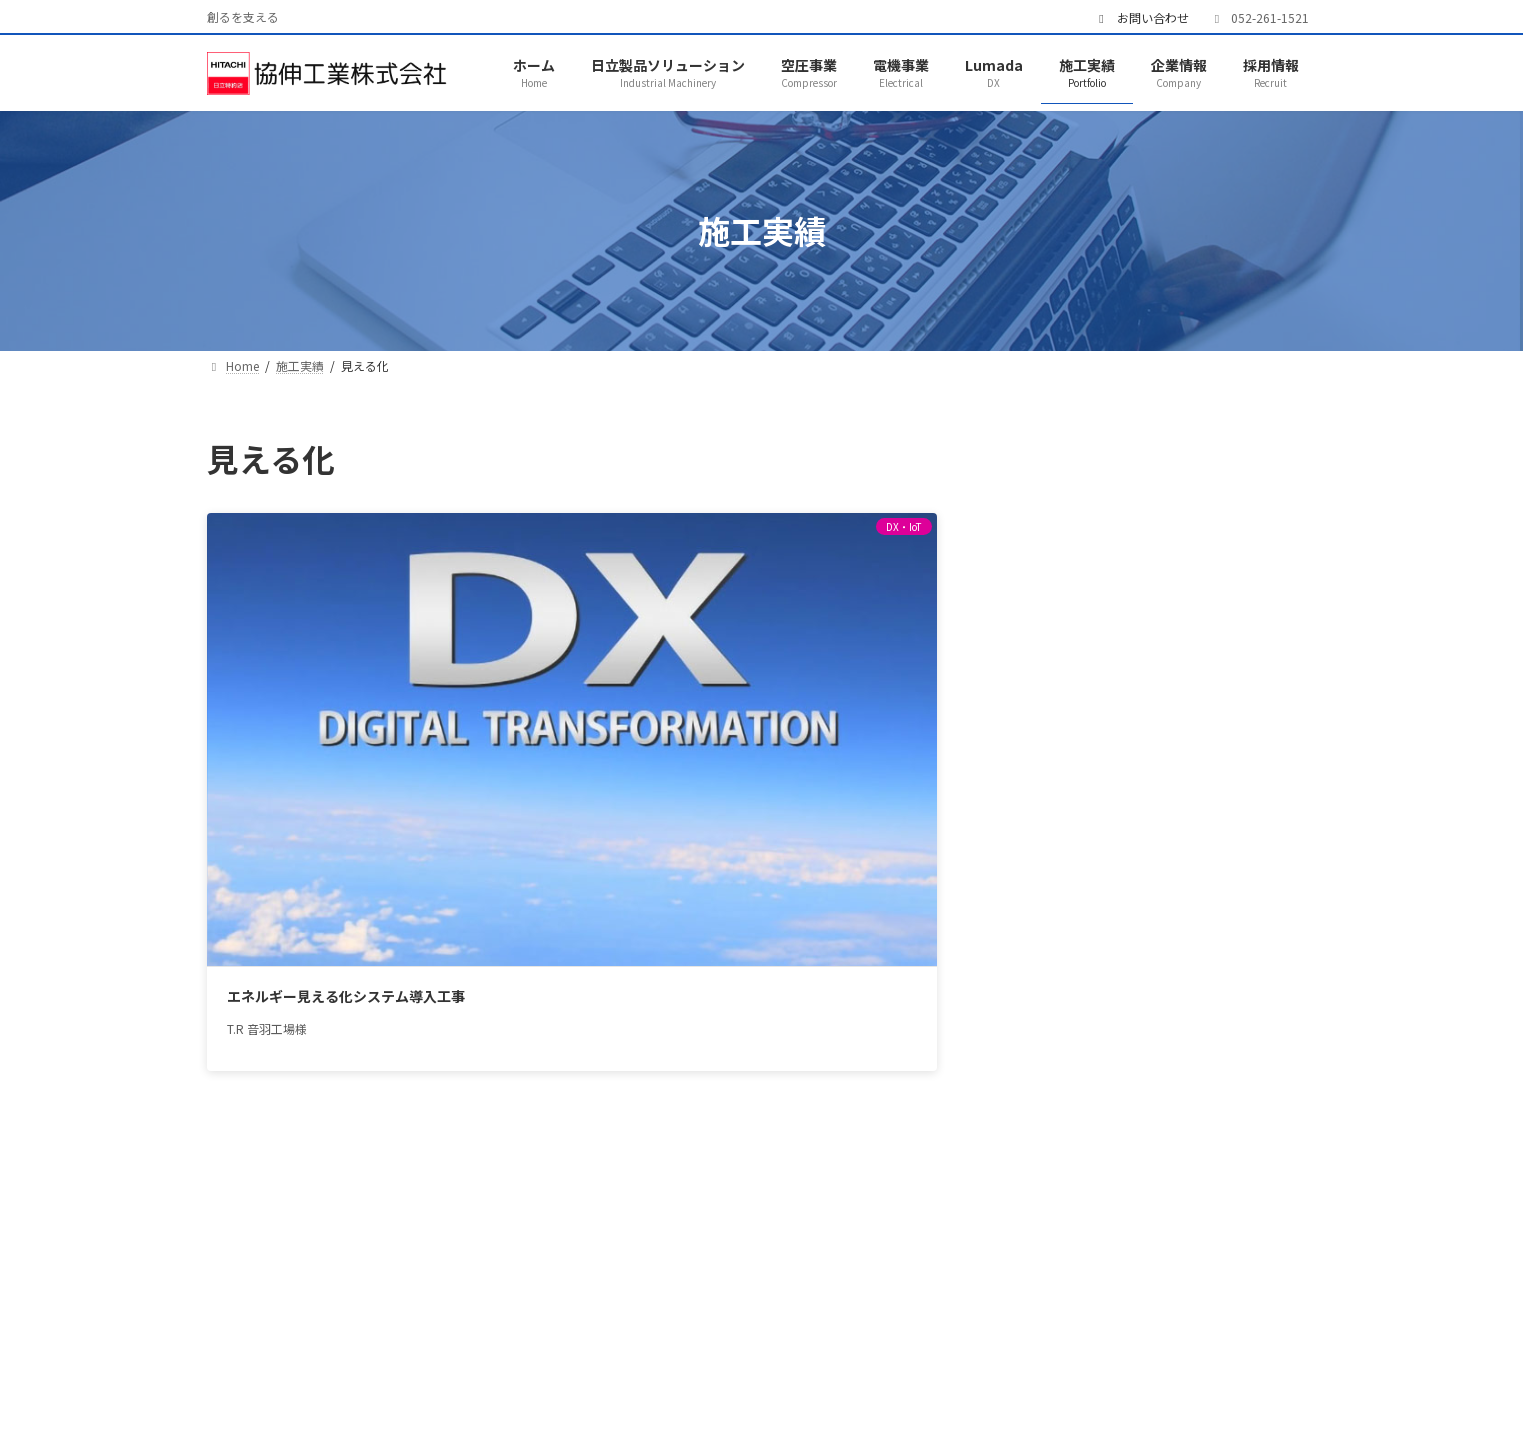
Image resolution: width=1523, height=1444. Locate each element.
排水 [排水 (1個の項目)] (1185, 958)
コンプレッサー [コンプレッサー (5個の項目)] (1186, 903)
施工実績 (767, 1353)
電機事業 (561, 1353)
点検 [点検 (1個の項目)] (1110, 1012)
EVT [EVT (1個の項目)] (1125, 849)
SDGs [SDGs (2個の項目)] (1143, 876)
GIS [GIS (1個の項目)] (1183, 849)
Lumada (664, 1353)
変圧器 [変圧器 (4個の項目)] (1042, 958)
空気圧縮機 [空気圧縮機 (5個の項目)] (1248, 1039)
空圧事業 (458, 1353)
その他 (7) (1069, 712)
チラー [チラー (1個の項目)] (1145, 930)
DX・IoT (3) (1076, 565)
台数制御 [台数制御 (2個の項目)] (1227, 930)
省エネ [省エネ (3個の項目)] (1159, 1039)
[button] (1163, 1164)
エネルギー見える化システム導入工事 (318, 693)
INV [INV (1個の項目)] (1033, 876)
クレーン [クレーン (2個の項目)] (1221, 876)
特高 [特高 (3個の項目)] (1171, 1012)
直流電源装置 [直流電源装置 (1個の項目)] (1063, 1039)
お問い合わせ (1141, 18)
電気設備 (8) (1077, 638)
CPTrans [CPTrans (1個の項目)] (1050, 849)
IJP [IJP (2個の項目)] (1239, 849)
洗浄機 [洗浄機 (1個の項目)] (1042, 1012)
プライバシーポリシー (1118, 1353)
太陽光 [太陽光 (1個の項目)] (1117, 958)
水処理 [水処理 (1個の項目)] (1220, 985)
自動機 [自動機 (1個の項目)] (1042, 1066)
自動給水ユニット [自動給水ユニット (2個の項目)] (1152, 1066)
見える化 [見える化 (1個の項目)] (1049, 1094)
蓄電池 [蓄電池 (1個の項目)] (1262, 1066)
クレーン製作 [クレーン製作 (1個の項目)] (1062, 903)
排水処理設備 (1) (1093, 675)
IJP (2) (1057, 528)
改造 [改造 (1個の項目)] (1152, 985)
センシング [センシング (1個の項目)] (1056, 930)
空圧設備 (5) (1077, 601)
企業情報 (870, 1353)
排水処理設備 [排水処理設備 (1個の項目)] (1063, 985)
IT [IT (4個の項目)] (1085, 876)
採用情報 (973, 1353)
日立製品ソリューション (306, 1353)
